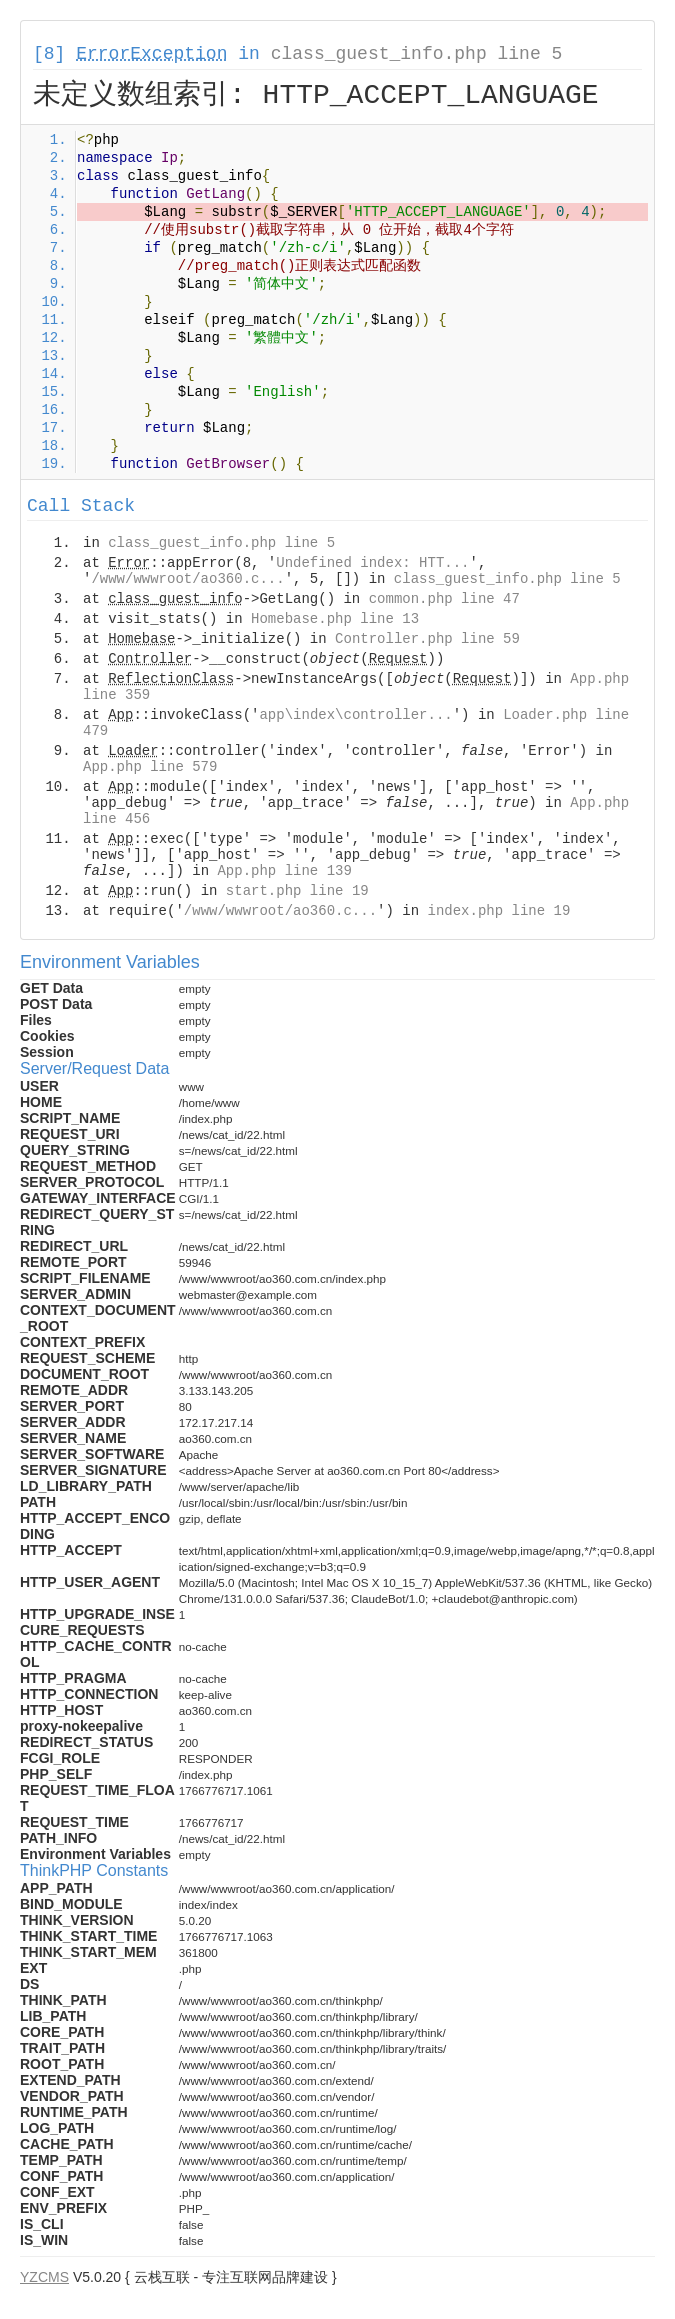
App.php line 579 (150, 767)
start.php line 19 (297, 891)
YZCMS (44, 2277)
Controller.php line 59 (427, 639)
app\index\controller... (355, 715)
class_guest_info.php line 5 (417, 54)
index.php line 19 (498, 911)
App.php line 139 (284, 871)
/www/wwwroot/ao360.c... (187, 579)
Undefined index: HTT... (372, 563)
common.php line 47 (444, 599)
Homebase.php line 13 (335, 619)
